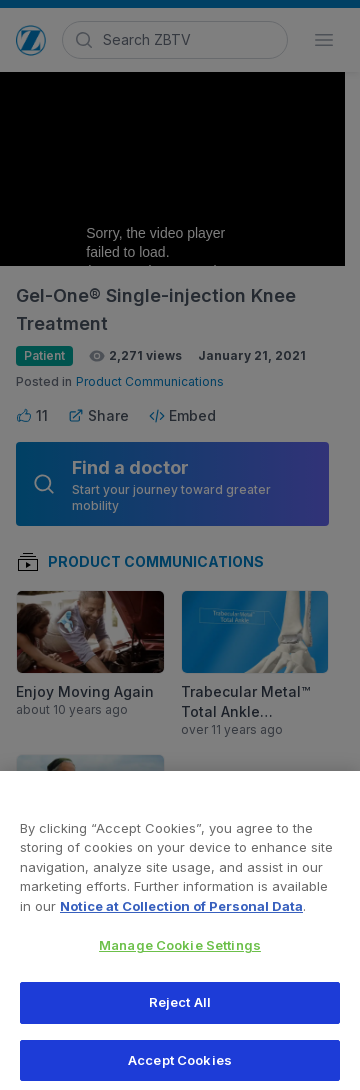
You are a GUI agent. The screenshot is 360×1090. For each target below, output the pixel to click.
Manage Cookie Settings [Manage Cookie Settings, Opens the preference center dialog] (180, 952)
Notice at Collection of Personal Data (181, 913)
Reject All (180, 1009)
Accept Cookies (180, 1067)
